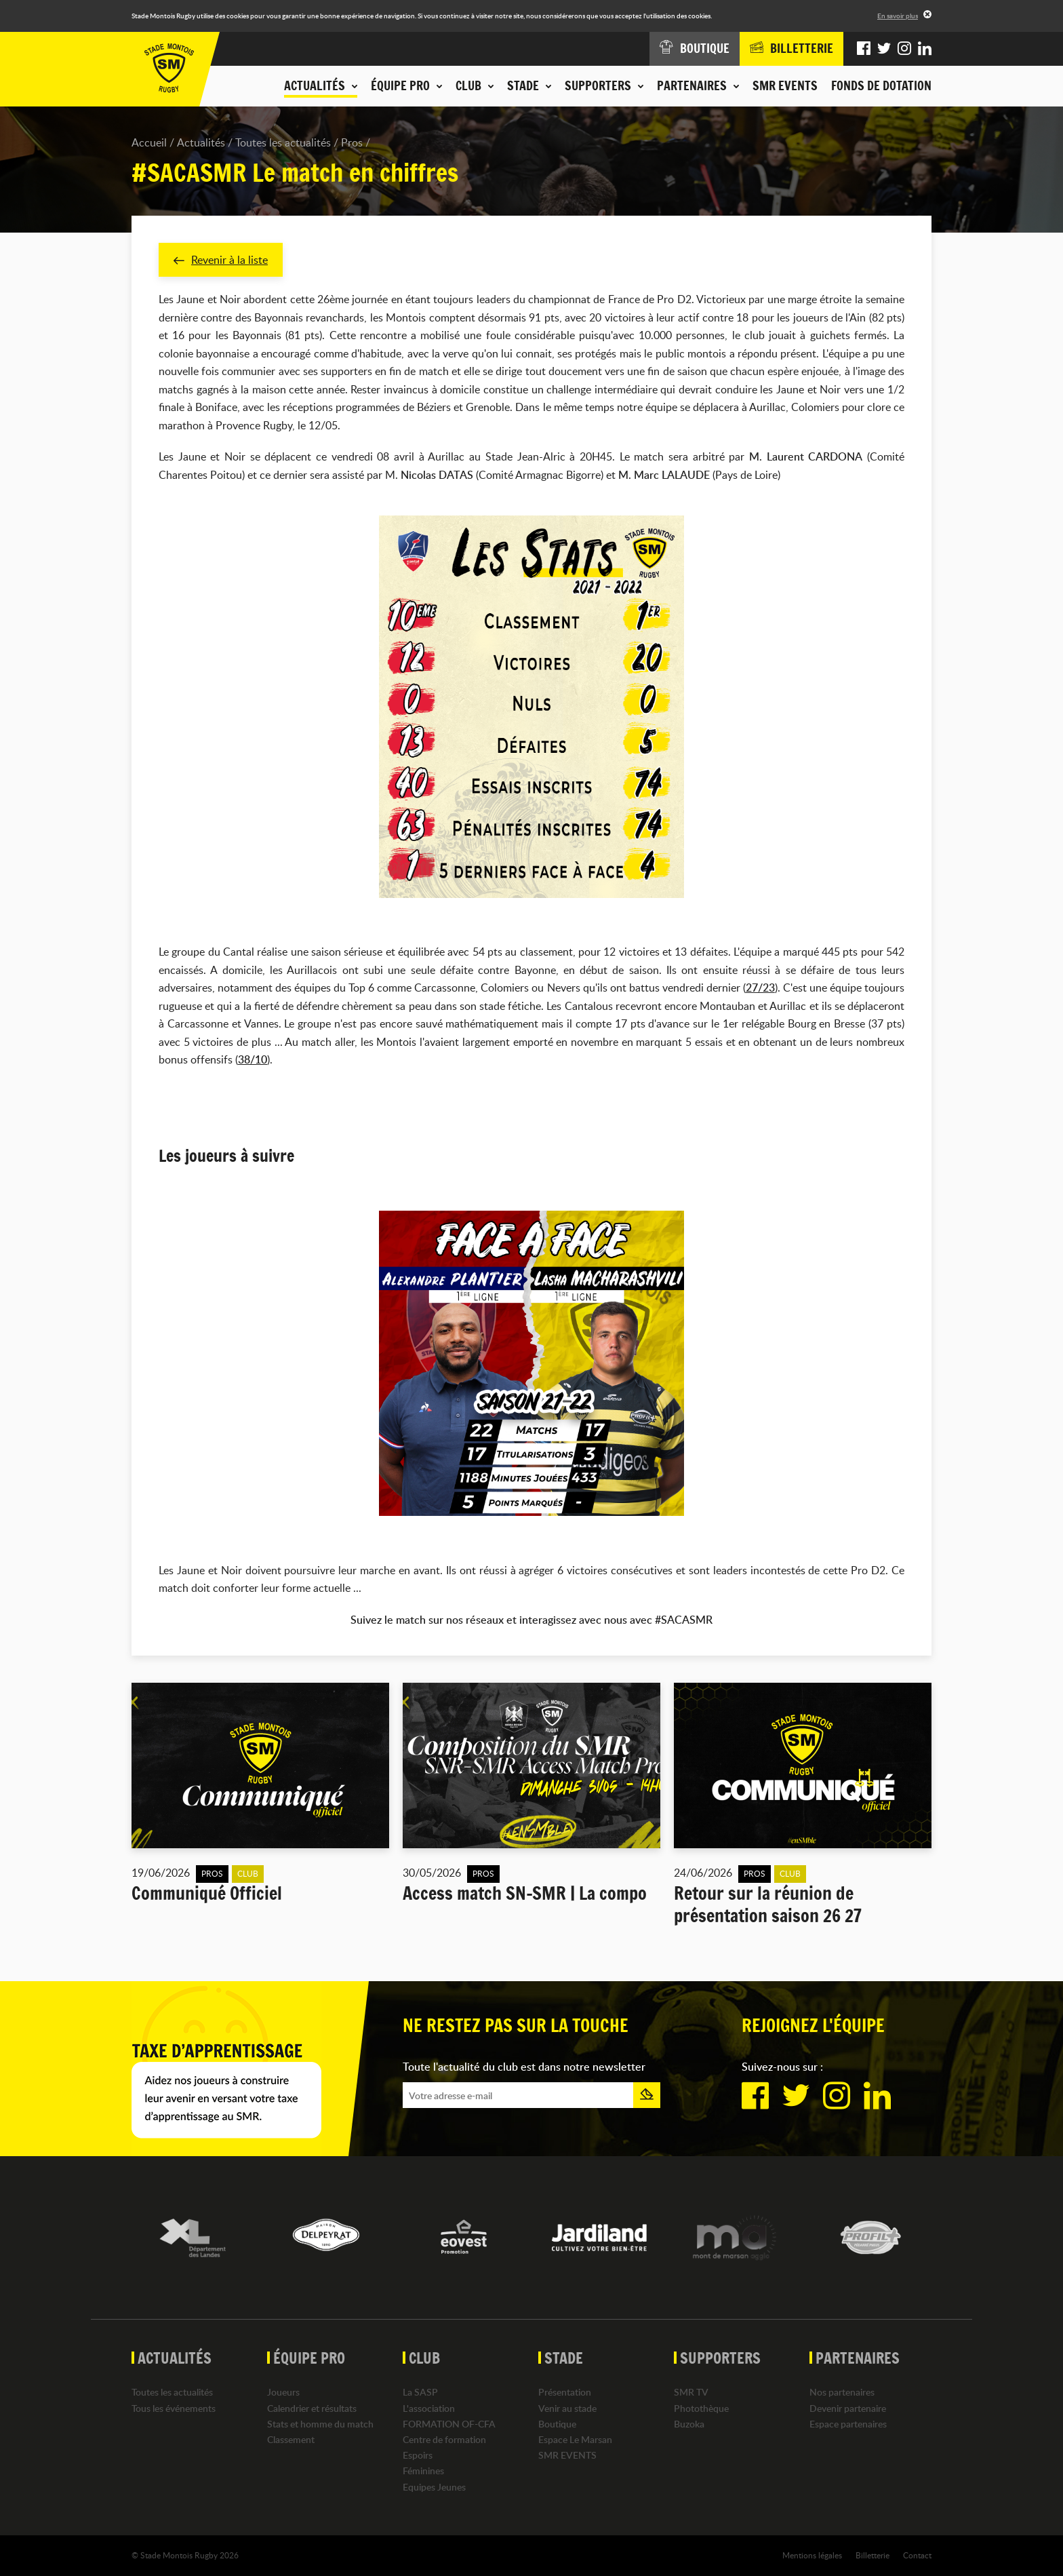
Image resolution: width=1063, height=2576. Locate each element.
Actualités (201, 142)
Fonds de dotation (881, 85)
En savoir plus (897, 15)
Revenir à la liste (221, 259)
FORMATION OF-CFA (449, 2423)
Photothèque (701, 2408)
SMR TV (691, 2392)
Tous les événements (174, 2408)
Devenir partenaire (847, 2408)
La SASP (420, 2392)
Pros (352, 142)
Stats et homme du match (320, 2423)
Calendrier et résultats (312, 2408)
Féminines (423, 2471)
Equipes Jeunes (434, 2486)
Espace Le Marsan (575, 2439)
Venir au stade (567, 2408)
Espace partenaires (848, 2423)
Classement (291, 2439)
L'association (429, 2408)
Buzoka (689, 2423)
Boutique (557, 2423)
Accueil (149, 142)
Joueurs (283, 2392)
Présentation (564, 2392)
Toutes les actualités (283, 142)
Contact (917, 2555)
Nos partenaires (842, 2392)
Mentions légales (812, 2555)
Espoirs (418, 2454)
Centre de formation (444, 2439)
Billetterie (872, 2555)
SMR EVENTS (785, 85)
